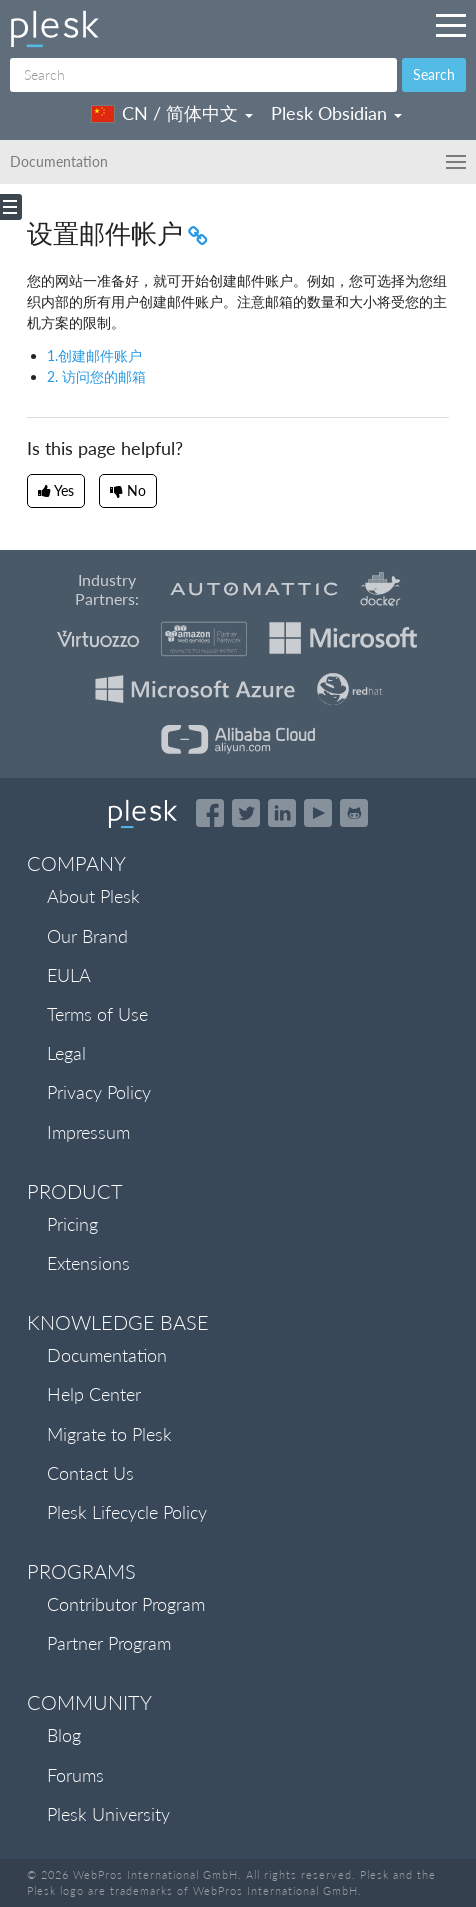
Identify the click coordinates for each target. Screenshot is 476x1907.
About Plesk (93, 896)
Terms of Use (97, 1014)
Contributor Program (126, 1604)
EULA (69, 975)
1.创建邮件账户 (94, 355)
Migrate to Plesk (109, 1434)
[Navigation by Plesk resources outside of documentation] (451, 25)
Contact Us (90, 1473)
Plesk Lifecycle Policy (127, 1512)
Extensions (88, 1263)
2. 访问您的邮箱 (96, 376)
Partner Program (109, 1643)
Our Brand (87, 936)
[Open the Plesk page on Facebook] (210, 813)
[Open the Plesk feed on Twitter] (246, 813)
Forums (75, 1775)
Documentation (107, 1355)
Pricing (72, 1224)
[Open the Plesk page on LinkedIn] (282, 813)
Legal (66, 1053)
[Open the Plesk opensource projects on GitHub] (354, 813)
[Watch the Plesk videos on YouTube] (318, 813)
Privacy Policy (99, 1092)
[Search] (203, 75)
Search (434, 74)
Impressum (88, 1132)
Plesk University (108, 1814)
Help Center (94, 1394)
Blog (64, 1735)
